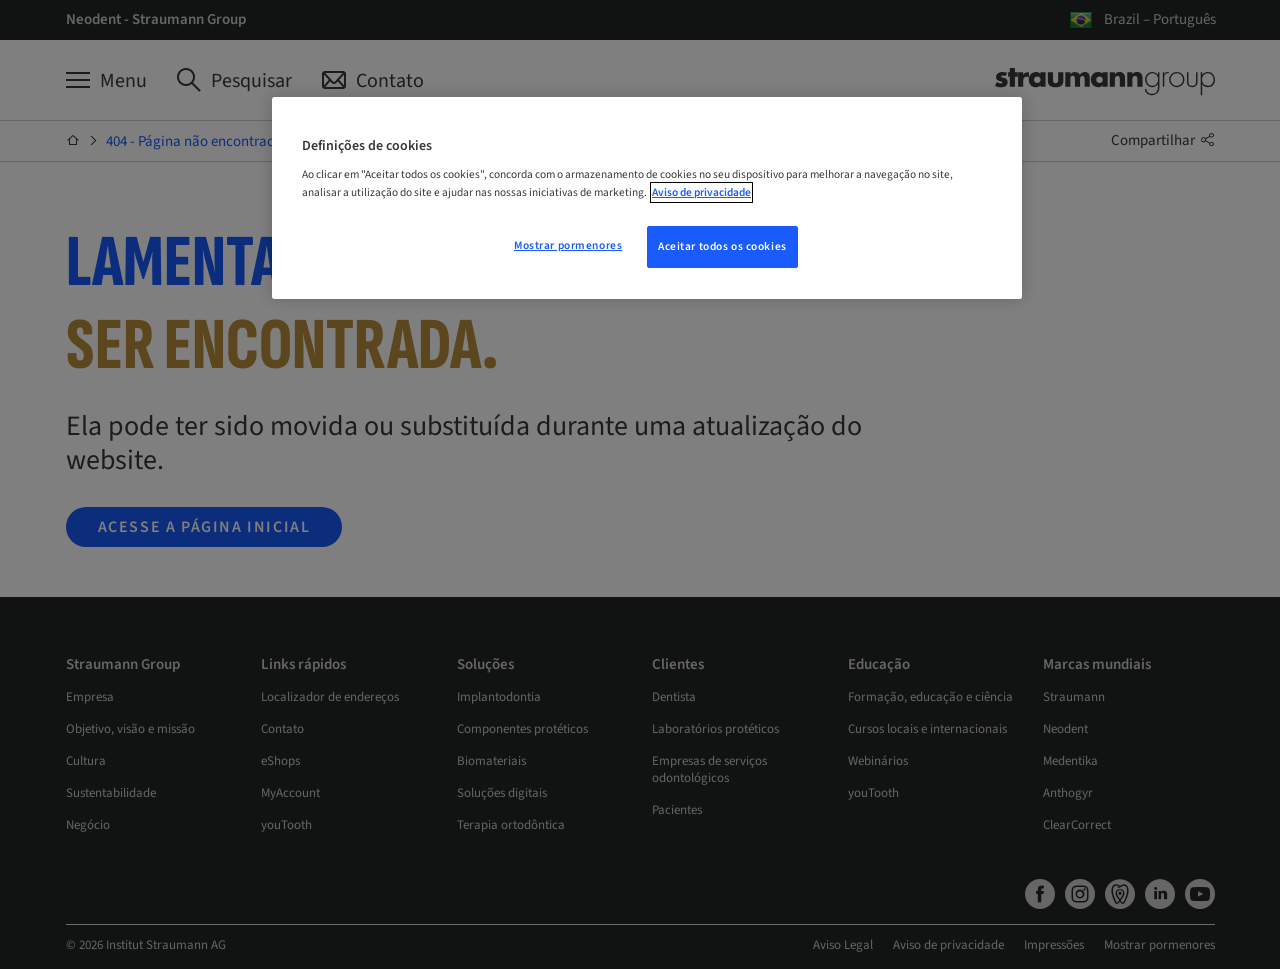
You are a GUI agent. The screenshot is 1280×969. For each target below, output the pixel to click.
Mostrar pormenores (568, 245)
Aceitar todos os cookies (722, 246)
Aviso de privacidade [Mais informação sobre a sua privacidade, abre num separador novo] (701, 192)
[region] (647, 198)
